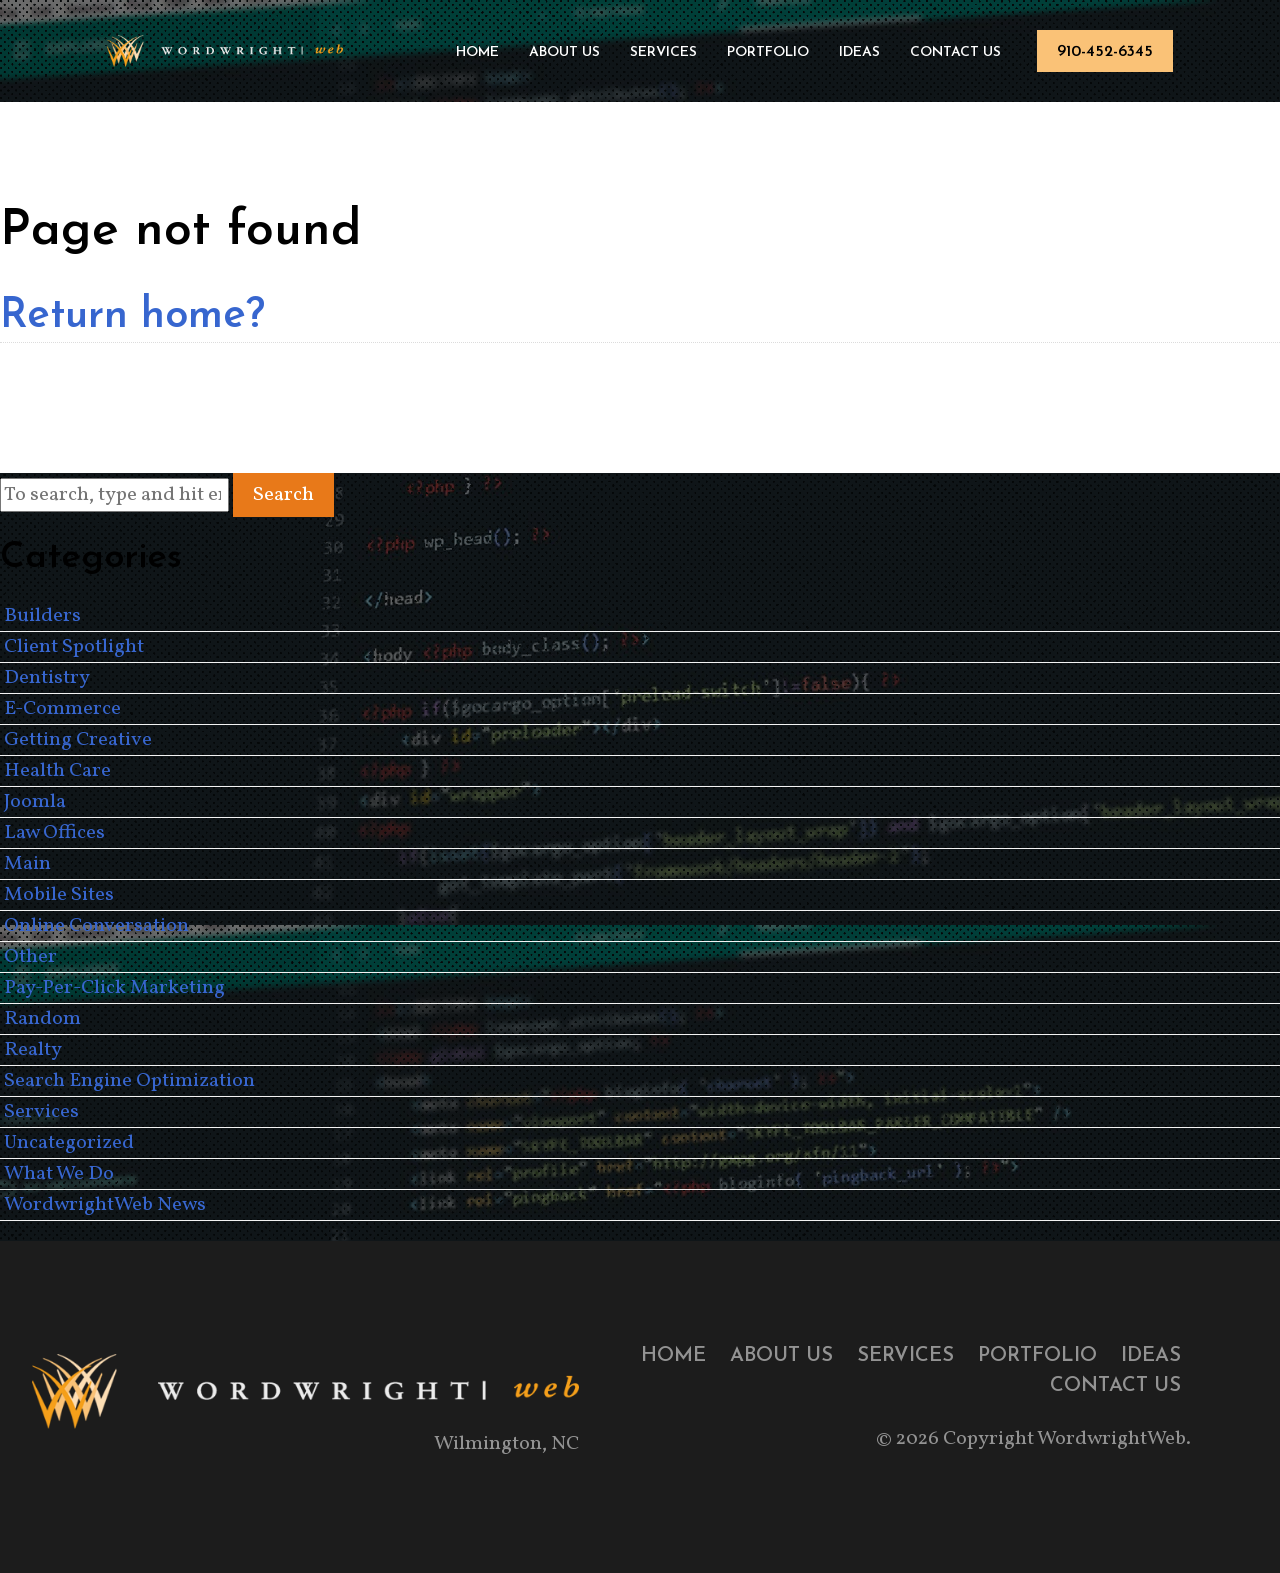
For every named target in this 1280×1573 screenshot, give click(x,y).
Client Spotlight (74, 647)
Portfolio (768, 52)
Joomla (35, 802)
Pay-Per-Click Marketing (114, 988)
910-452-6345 (1105, 52)
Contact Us (955, 52)
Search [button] (283, 495)
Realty (33, 1050)
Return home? (132, 316)
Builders (42, 616)
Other (30, 957)
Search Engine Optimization (129, 1081)
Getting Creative (78, 740)
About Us (564, 52)
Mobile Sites (59, 895)
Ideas (859, 52)
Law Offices (54, 833)
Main (27, 864)
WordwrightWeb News (105, 1205)
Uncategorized (69, 1143)
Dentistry (47, 678)
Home (477, 52)
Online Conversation (96, 926)
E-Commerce (62, 709)
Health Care (57, 771)
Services (663, 52)
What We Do (59, 1174)
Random (42, 1019)
